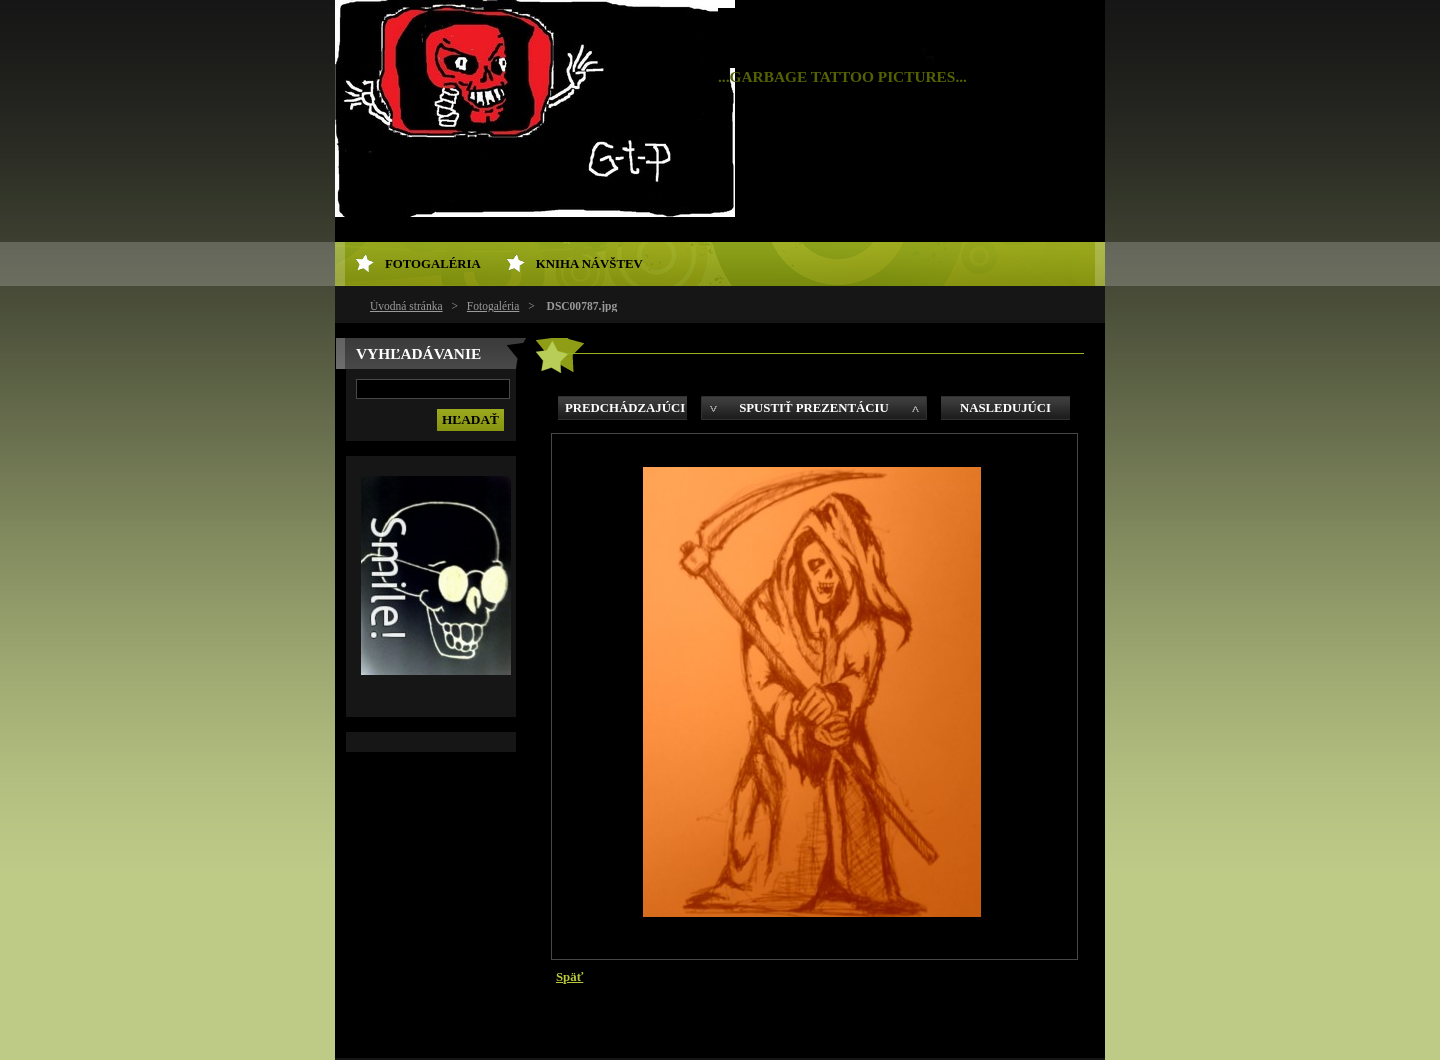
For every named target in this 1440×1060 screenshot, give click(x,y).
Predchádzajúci (625, 408)
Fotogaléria (493, 306)
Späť (569, 977)
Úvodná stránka (406, 306)
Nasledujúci (1005, 408)
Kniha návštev (589, 264)
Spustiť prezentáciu (814, 408)
